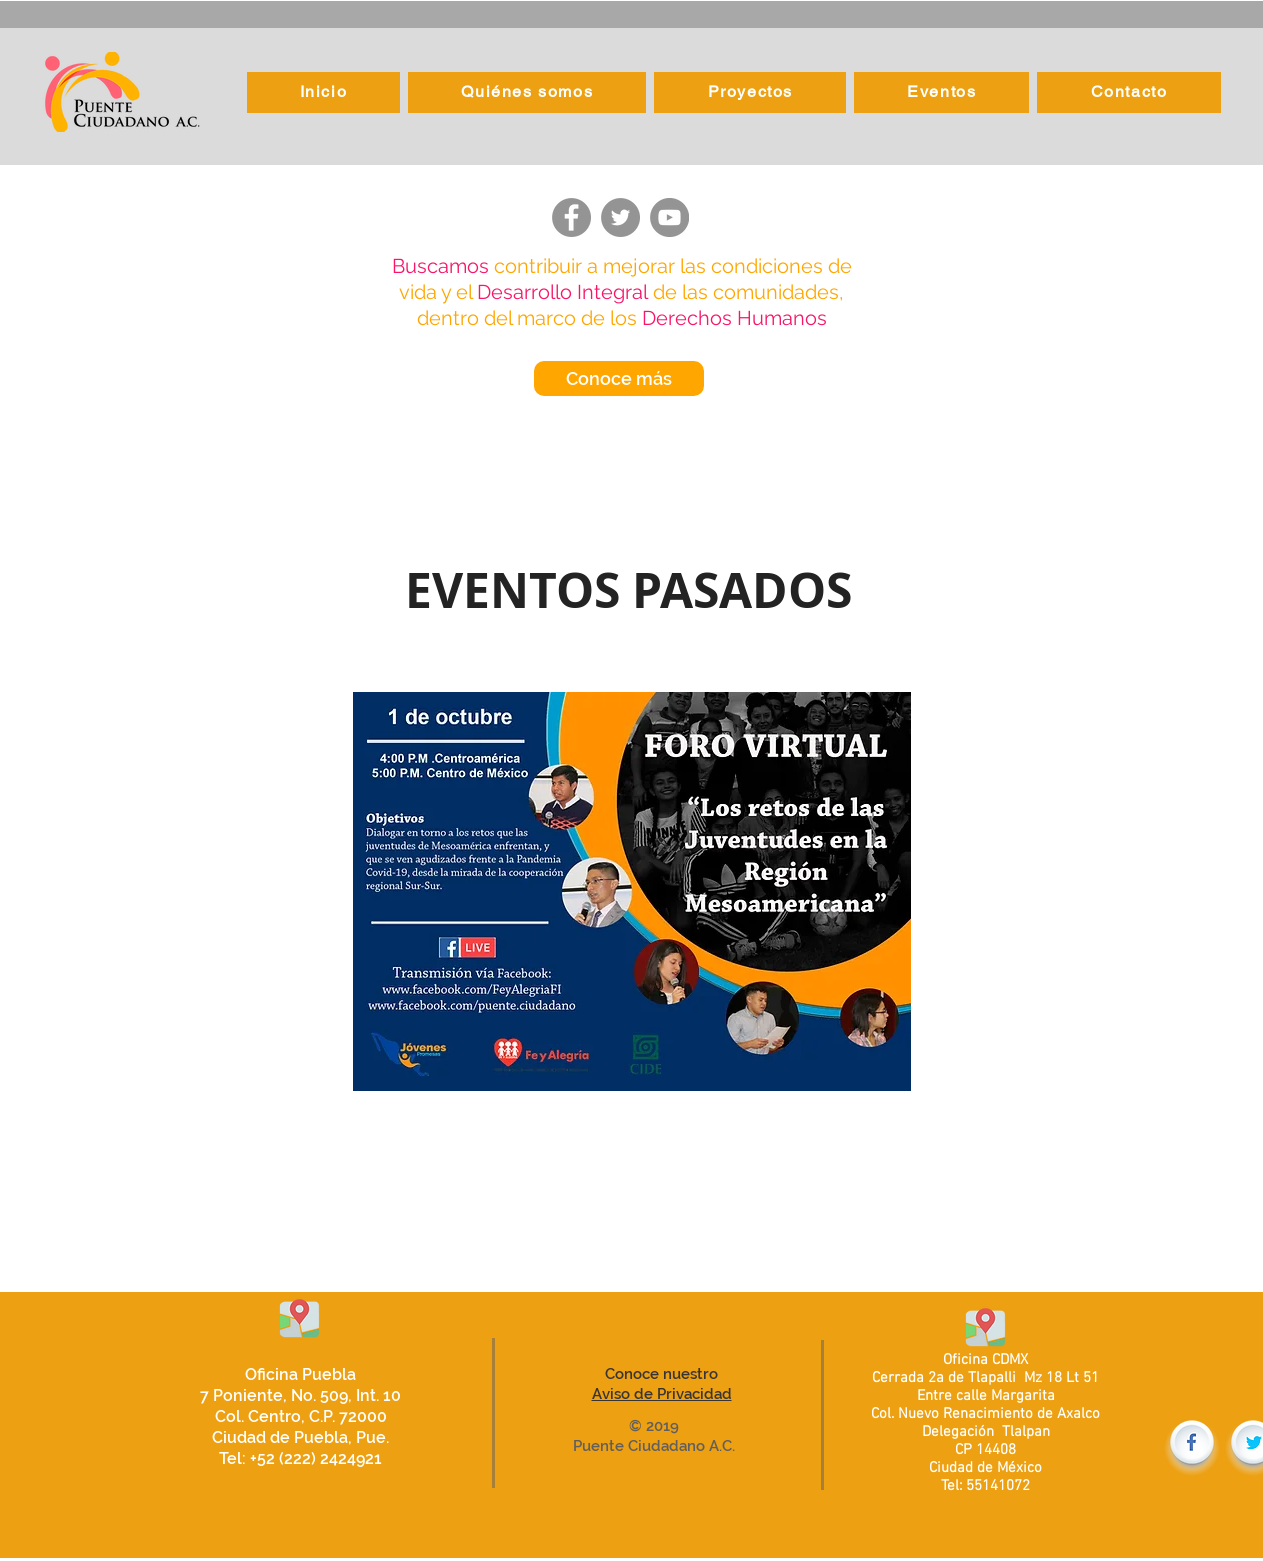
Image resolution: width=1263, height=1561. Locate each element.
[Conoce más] (619, 378)
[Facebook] (571, 217)
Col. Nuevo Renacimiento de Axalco (985, 1414)
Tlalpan (1024, 1432)
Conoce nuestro (661, 1374)
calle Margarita (1005, 1396)
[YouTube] (669, 217)
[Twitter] (620, 217)
